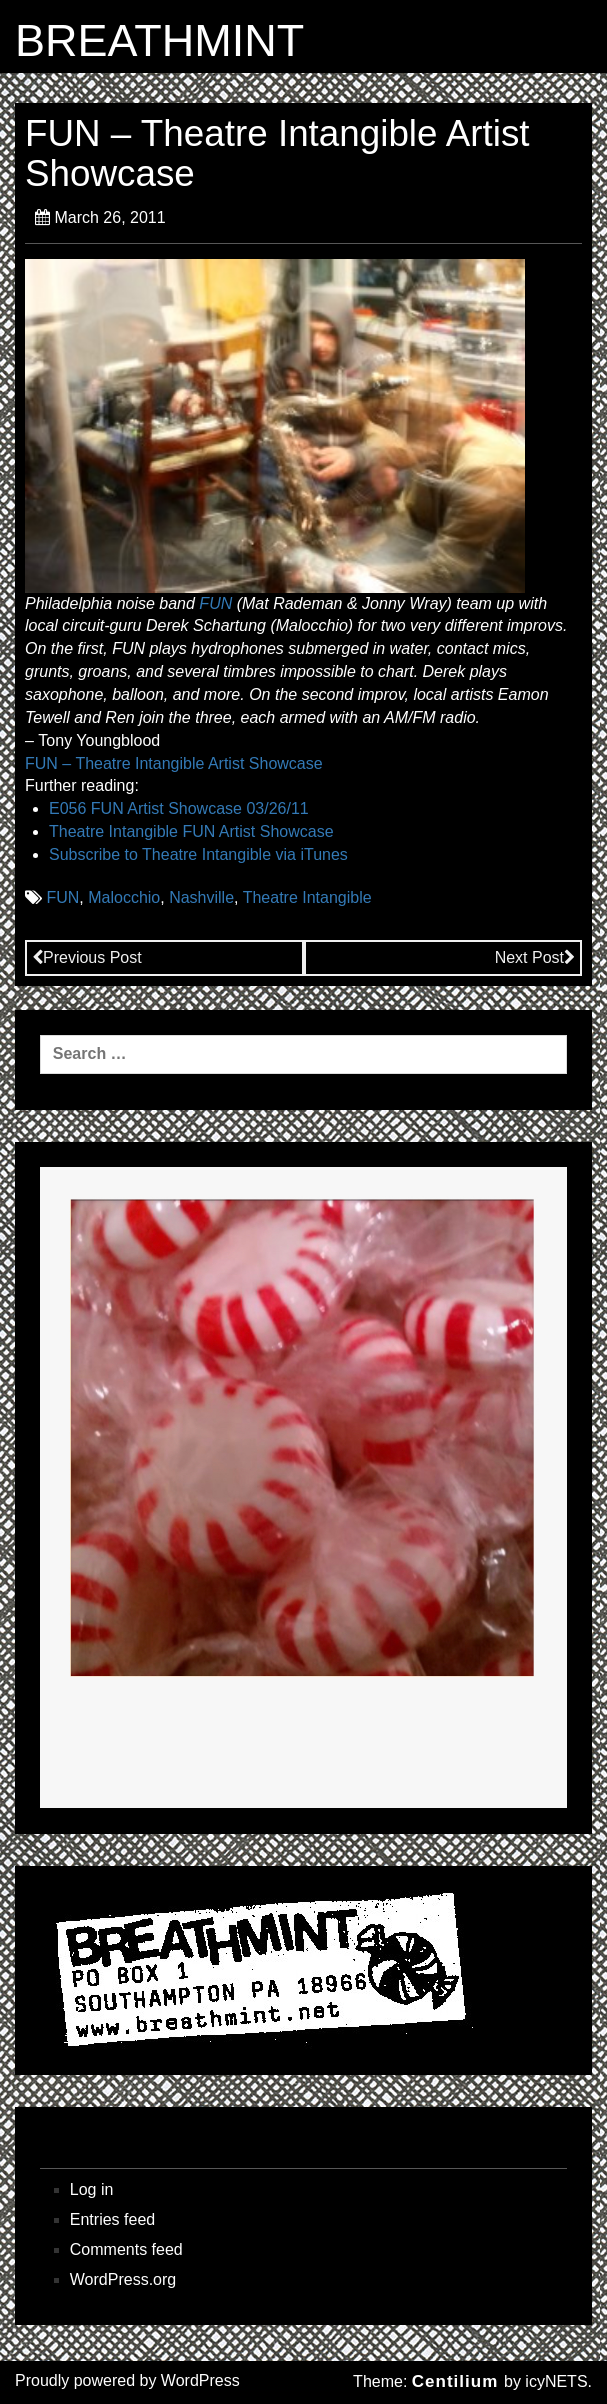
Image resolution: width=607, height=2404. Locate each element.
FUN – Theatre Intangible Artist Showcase (174, 763)
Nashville (201, 897)
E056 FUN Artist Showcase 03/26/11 (179, 808)
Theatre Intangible (307, 897)
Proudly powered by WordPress (127, 2380)
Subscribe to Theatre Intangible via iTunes (198, 854)
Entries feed (112, 2219)
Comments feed (126, 2249)
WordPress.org (123, 2279)
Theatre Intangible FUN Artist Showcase (191, 831)
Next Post (535, 957)
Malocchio (124, 897)
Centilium (455, 2381)
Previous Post (87, 957)
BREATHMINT (159, 41)
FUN (215, 603)
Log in (92, 2189)
